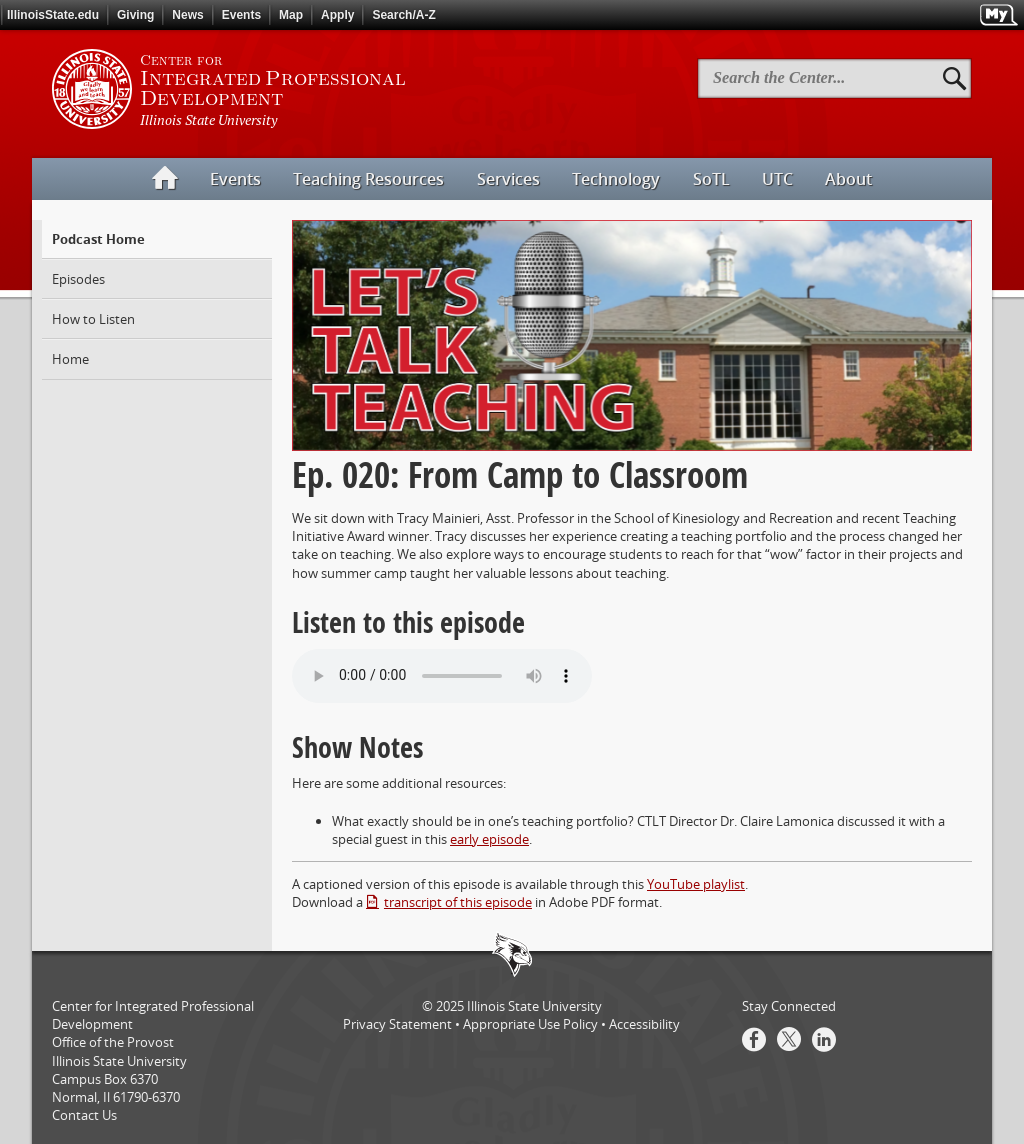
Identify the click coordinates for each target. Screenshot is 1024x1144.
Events (241, 15)
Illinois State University (534, 1006)
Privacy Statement (397, 1024)
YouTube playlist (696, 884)
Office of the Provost (113, 1042)
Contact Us (84, 1115)
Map (291, 15)
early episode (489, 839)
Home (70, 359)
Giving (135, 15)
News (187, 15)
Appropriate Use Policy (530, 1024)
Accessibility (644, 1024)
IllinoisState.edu (53, 15)
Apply (337, 15)
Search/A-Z (403, 15)
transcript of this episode (458, 902)
